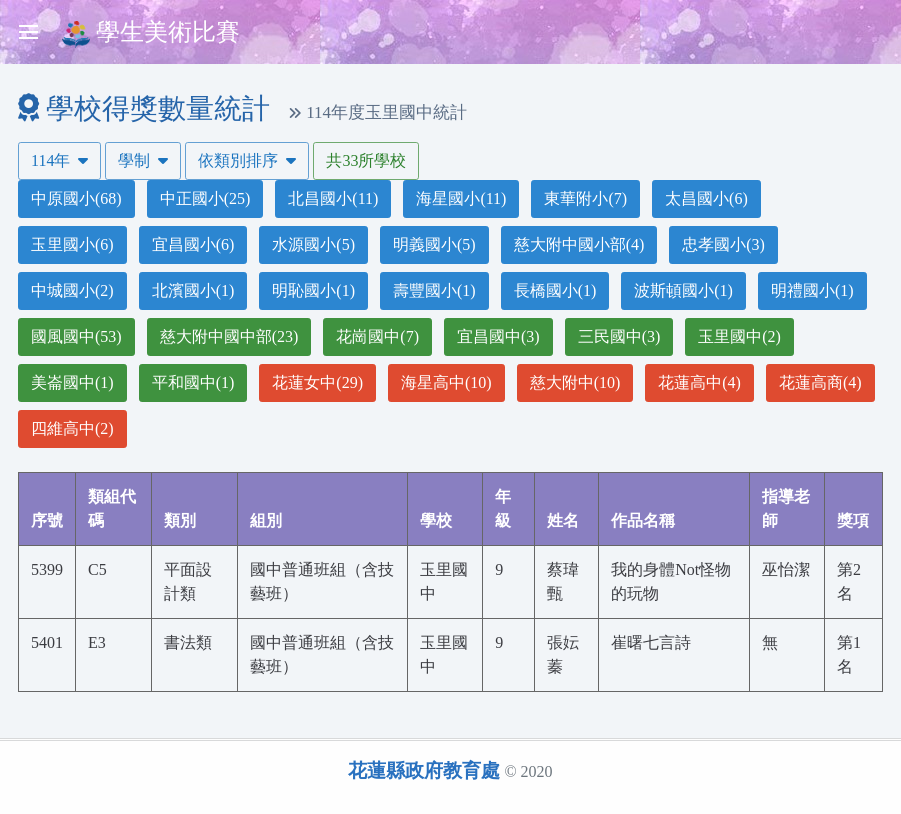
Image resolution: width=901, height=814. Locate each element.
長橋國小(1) (555, 290)
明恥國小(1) (313, 290)
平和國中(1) (193, 382)
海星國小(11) (461, 198)
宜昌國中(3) (498, 336)
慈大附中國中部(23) (229, 336)
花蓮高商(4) (820, 382)
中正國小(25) (205, 198)
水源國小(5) (313, 244)
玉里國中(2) (739, 336)
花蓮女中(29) (317, 382)
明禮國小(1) (812, 290)
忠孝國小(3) (723, 244)
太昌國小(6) (706, 198)
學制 (143, 160)
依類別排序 (247, 160)
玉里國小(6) (72, 244)
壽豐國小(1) (434, 290)
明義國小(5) (434, 244)
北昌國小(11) (333, 198)
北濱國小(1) (193, 290)
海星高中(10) (446, 382)
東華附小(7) (585, 198)
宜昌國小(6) (193, 244)
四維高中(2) (72, 428)
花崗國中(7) (377, 336)
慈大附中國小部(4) (579, 244)
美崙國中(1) (72, 382)
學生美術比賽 (151, 33)
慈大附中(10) (575, 382)
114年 (59, 160)
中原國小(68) (76, 198)
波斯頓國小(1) (683, 290)
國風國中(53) (76, 336)
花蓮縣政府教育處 (424, 770)
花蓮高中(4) (699, 382)
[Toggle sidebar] (28, 32)
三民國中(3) (619, 336)
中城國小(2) (72, 290)
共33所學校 (366, 160)
